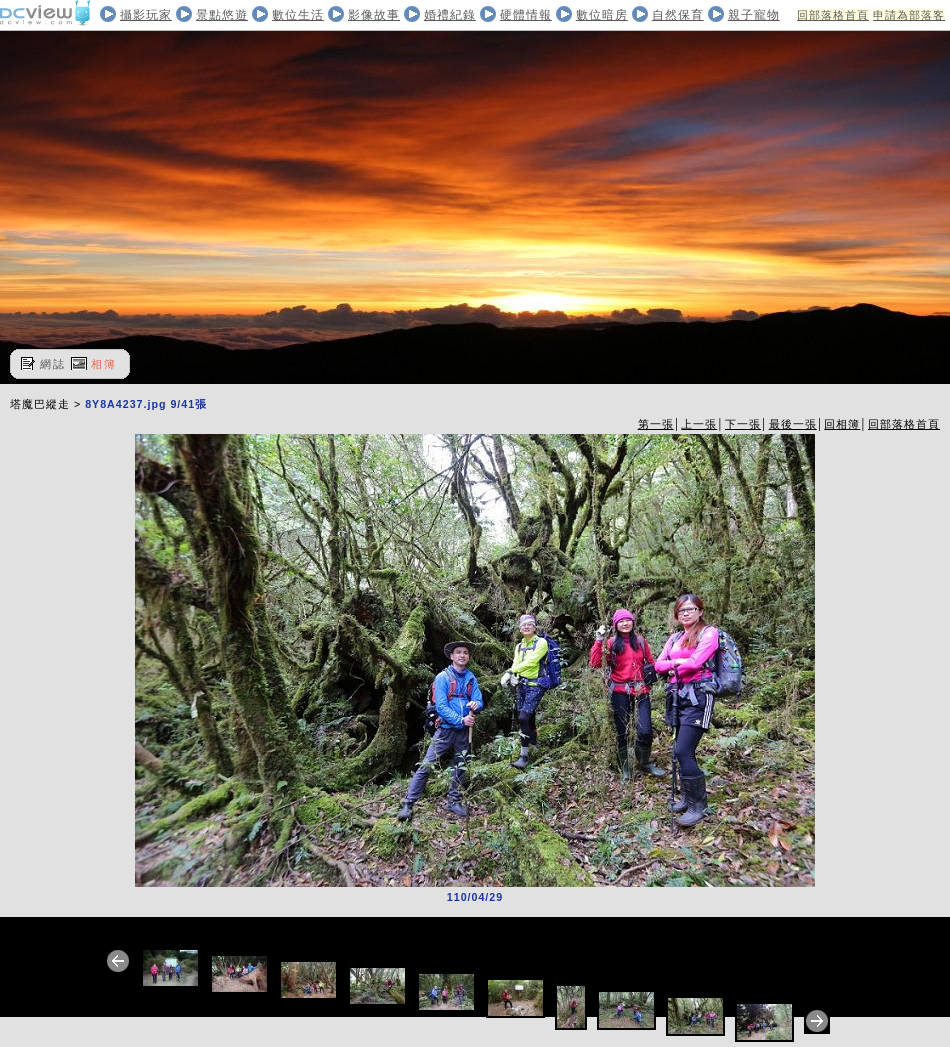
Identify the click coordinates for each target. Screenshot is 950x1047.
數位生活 (298, 15)
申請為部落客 (909, 15)
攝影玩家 (146, 15)
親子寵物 (754, 15)
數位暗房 (602, 15)
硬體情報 (526, 15)
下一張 (743, 424)
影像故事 (374, 15)
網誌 (53, 364)
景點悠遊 (222, 15)
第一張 (656, 424)
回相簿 (842, 424)
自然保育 (678, 15)
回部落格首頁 (833, 15)
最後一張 (793, 424)
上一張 (699, 424)
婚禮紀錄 (450, 15)
